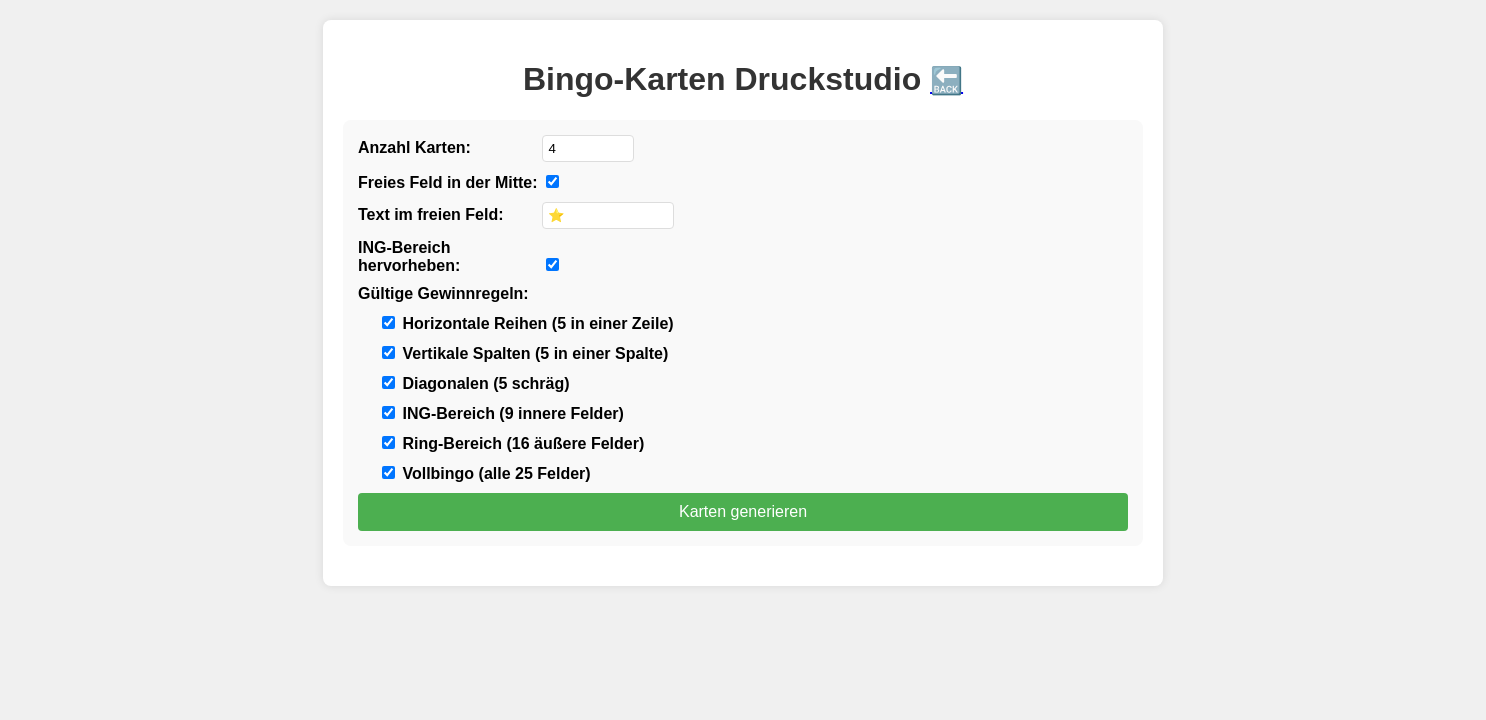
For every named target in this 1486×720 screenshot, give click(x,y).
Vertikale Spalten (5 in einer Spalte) (525, 353)
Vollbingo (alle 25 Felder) (486, 473)
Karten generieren (743, 511)
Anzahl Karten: (414, 147)
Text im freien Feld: (431, 214)
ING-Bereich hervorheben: (409, 256)
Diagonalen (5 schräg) (476, 383)
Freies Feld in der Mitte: (448, 182)
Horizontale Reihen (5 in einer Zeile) (528, 323)
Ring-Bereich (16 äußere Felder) (513, 443)
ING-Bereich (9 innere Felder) (503, 413)
